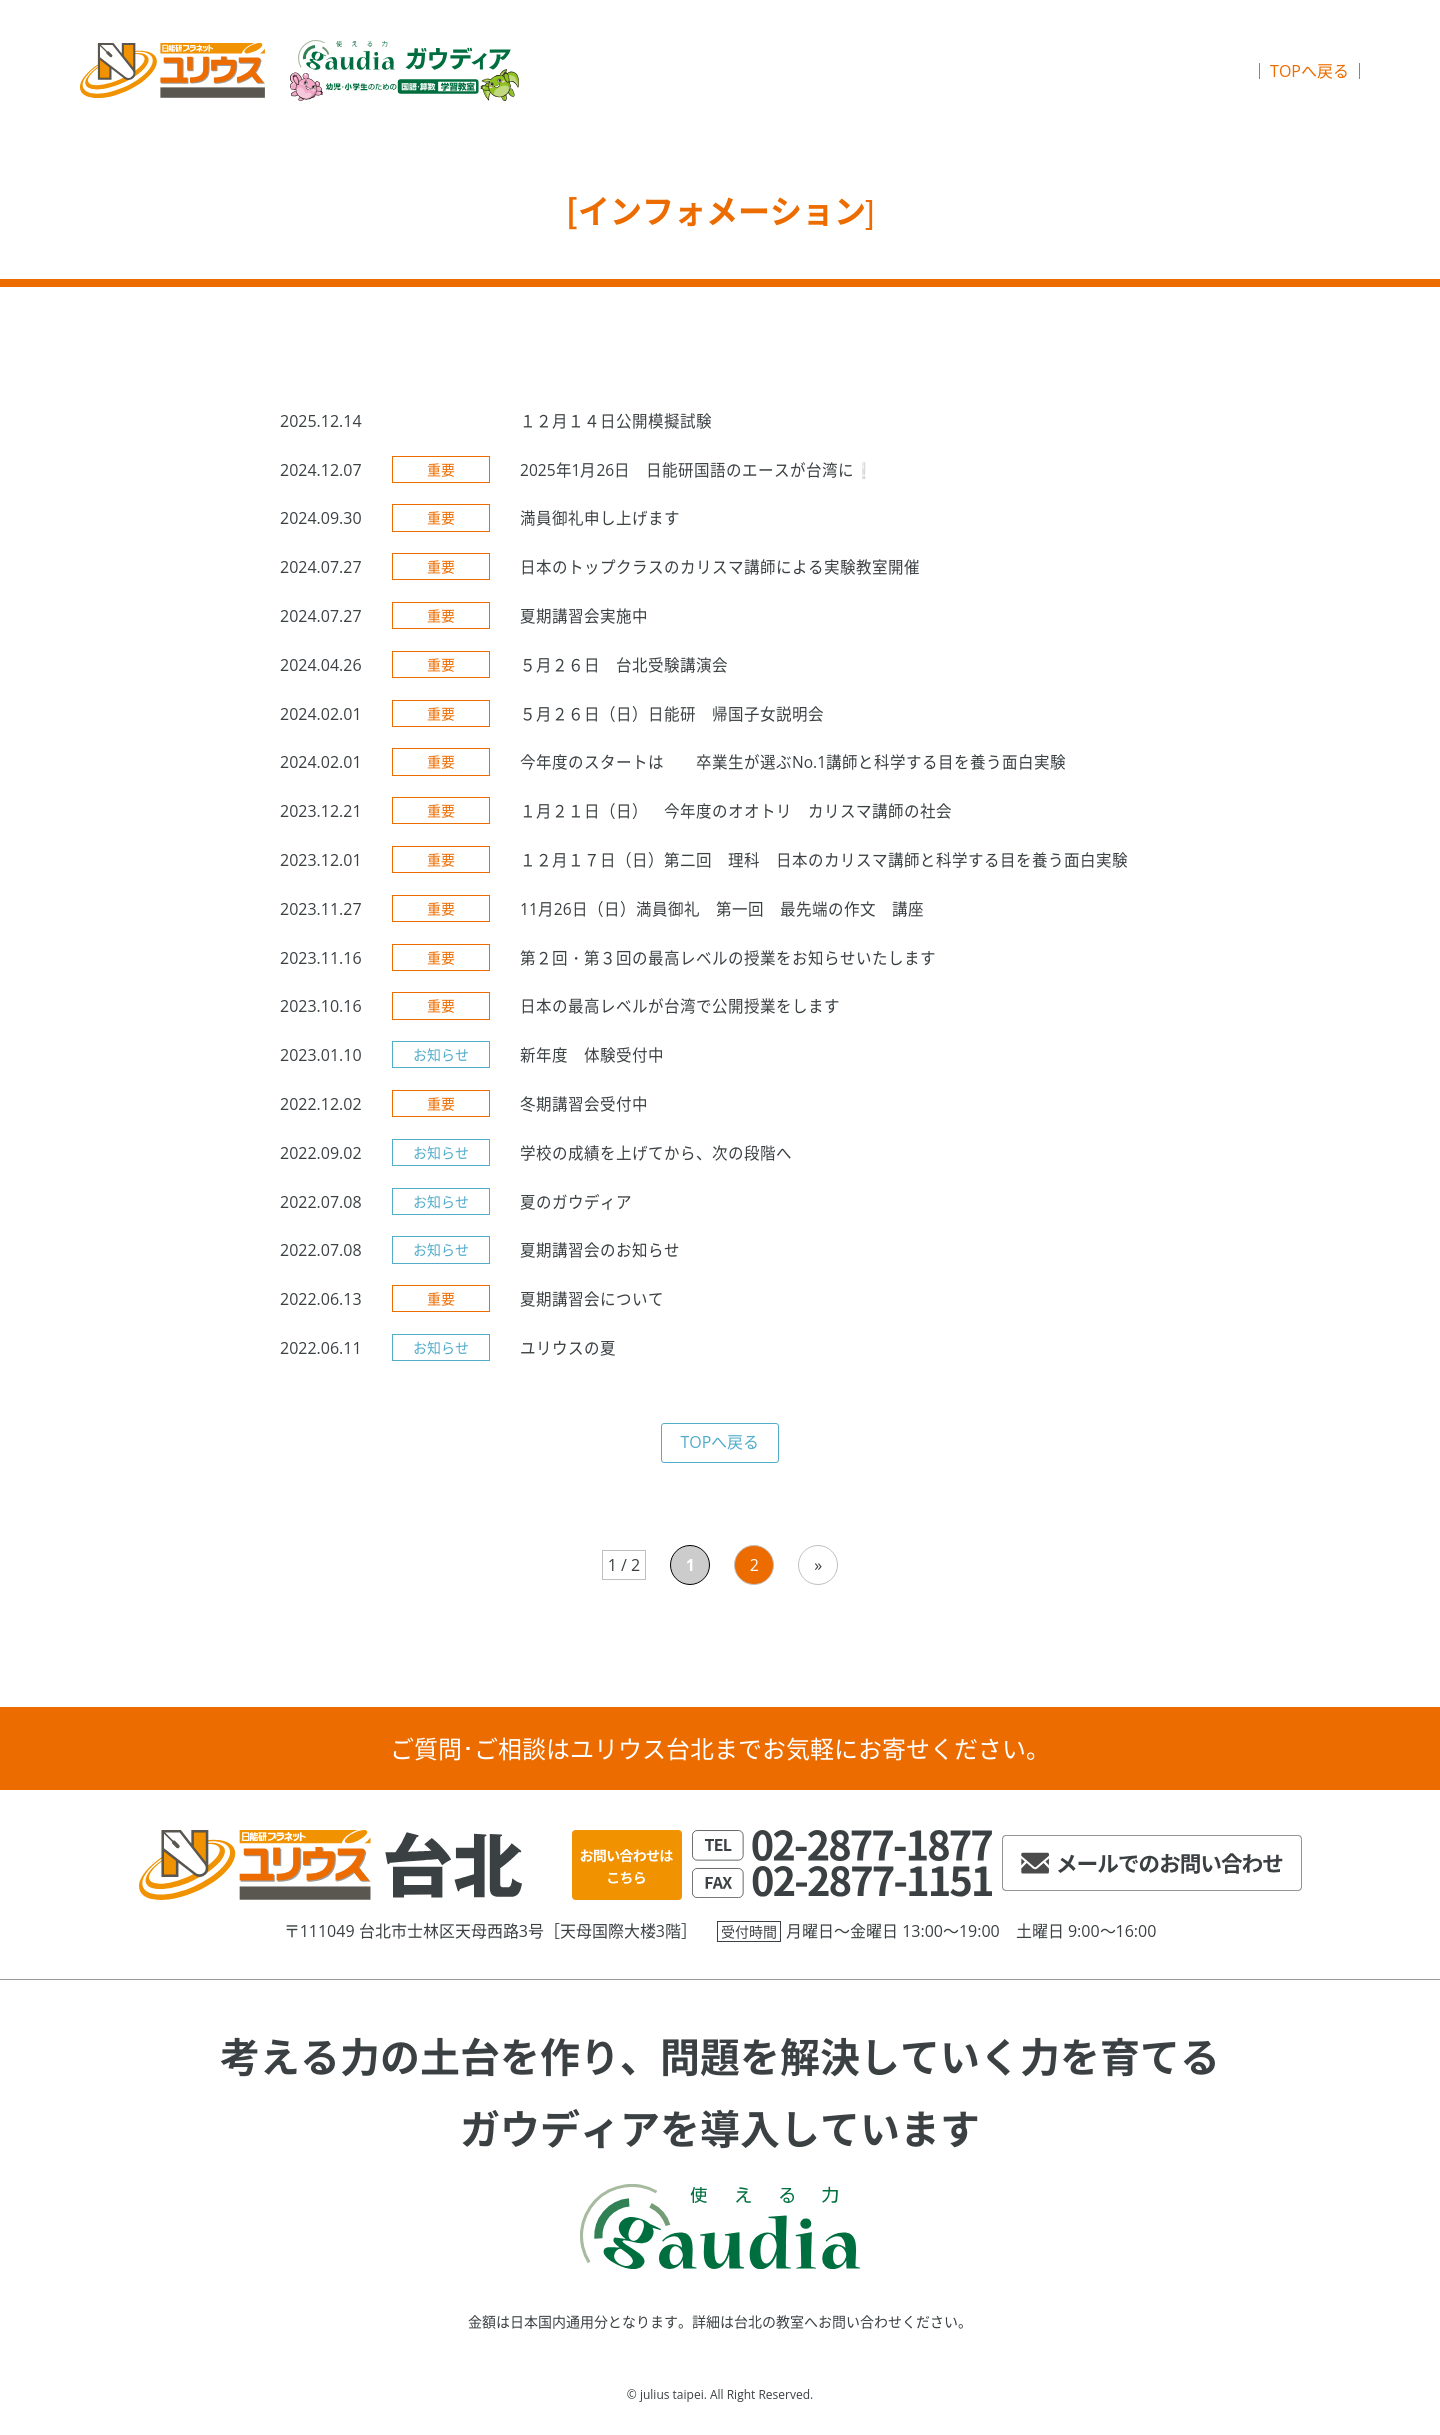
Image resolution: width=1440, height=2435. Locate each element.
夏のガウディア (576, 1209)
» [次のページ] (818, 1573)
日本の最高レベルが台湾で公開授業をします (680, 1014)
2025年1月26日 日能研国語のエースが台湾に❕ (698, 477)
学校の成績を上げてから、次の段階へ (656, 1161)
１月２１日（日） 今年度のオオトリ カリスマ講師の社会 (736, 819)
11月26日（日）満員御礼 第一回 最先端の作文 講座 (722, 917)
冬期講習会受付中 (584, 1112)
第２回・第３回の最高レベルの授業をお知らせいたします (728, 965)
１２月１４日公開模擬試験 (616, 429)
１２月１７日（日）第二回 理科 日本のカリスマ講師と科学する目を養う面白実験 (824, 868)
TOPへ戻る (1309, 75)
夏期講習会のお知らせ (600, 1258)
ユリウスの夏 (568, 1356)
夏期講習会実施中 (584, 624)
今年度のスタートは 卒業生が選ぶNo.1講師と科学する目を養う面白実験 (793, 770)
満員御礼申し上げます (600, 526)
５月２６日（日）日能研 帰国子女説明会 (672, 721)
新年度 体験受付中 (592, 1063)
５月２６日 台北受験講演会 (624, 673)
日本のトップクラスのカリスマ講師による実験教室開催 (720, 575)
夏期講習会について (592, 1307)
